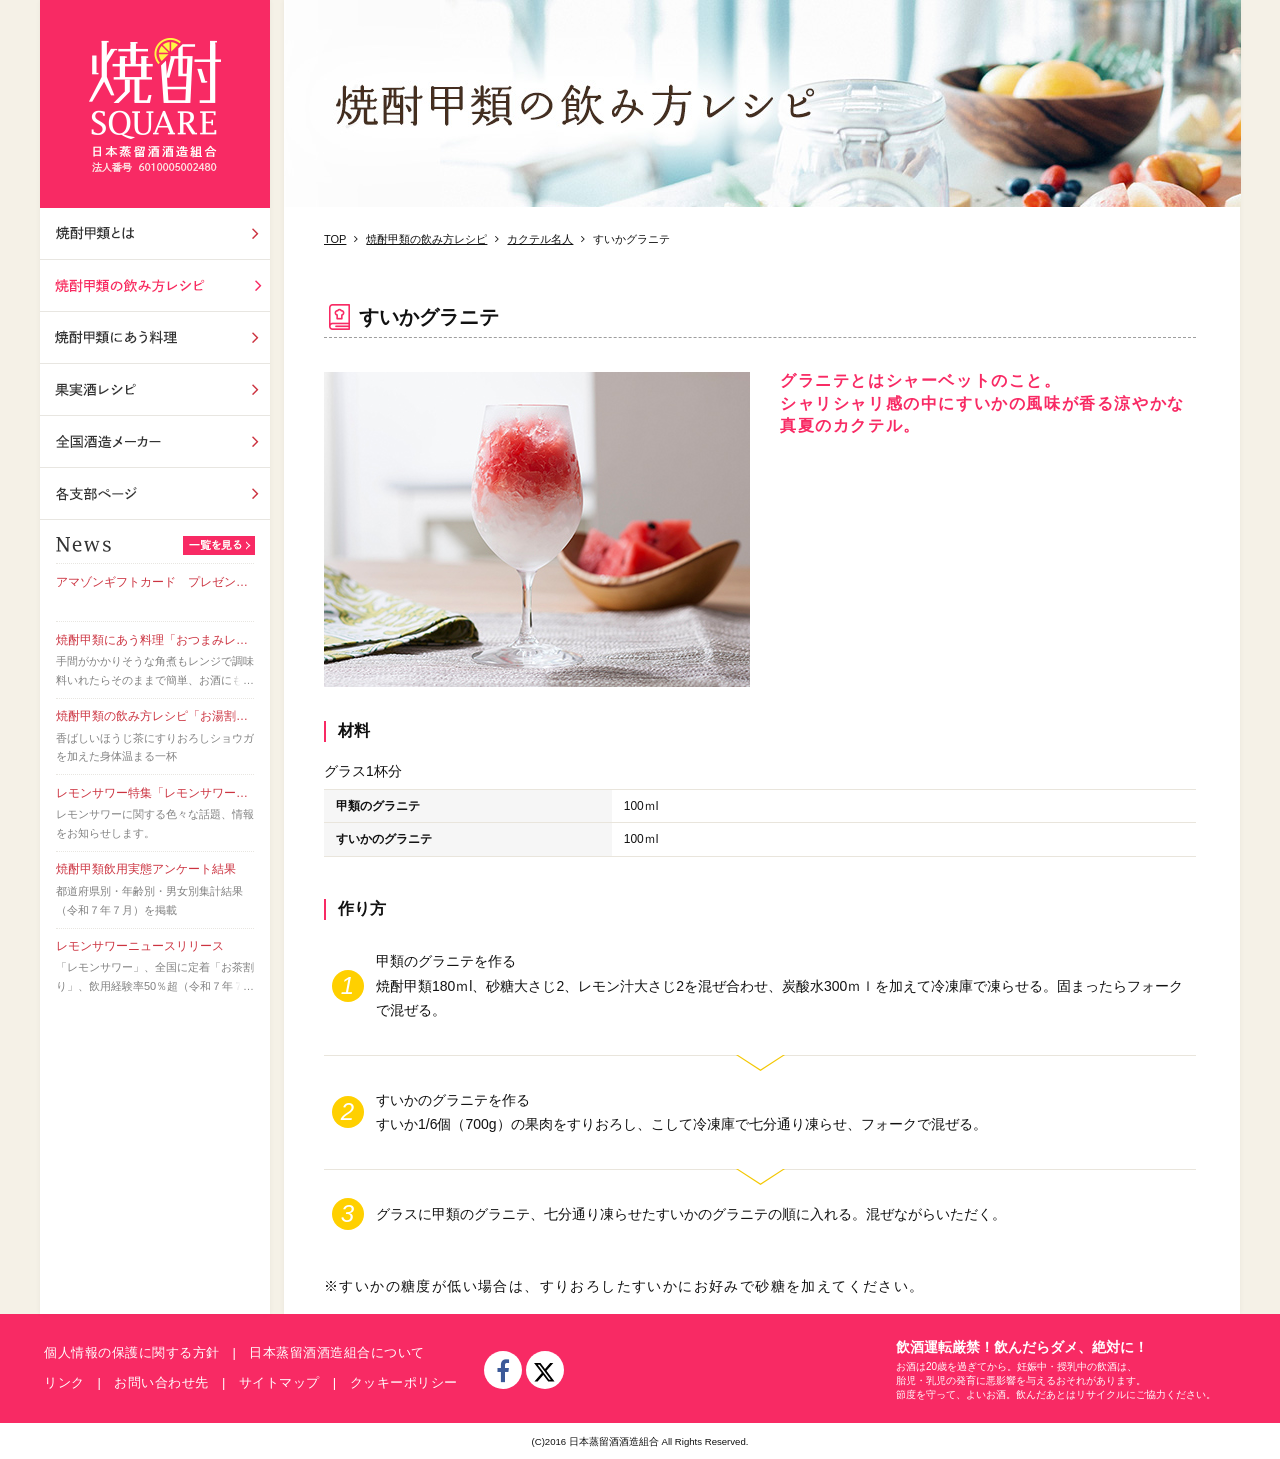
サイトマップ (279, 1382)
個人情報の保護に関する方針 (132, 1352)
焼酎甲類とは (155, 233)
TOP (335, 239)
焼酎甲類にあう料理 (155, 337)
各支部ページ (155, 493)
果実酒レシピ (155, 389)
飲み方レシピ (155, 285)
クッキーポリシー (404, 1382)
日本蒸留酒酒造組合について (337, 1352)
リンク (64, 1382)
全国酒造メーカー (155, 441)
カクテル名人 (540, 239)
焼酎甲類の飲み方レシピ (426, 239)
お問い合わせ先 (161, 1382)
